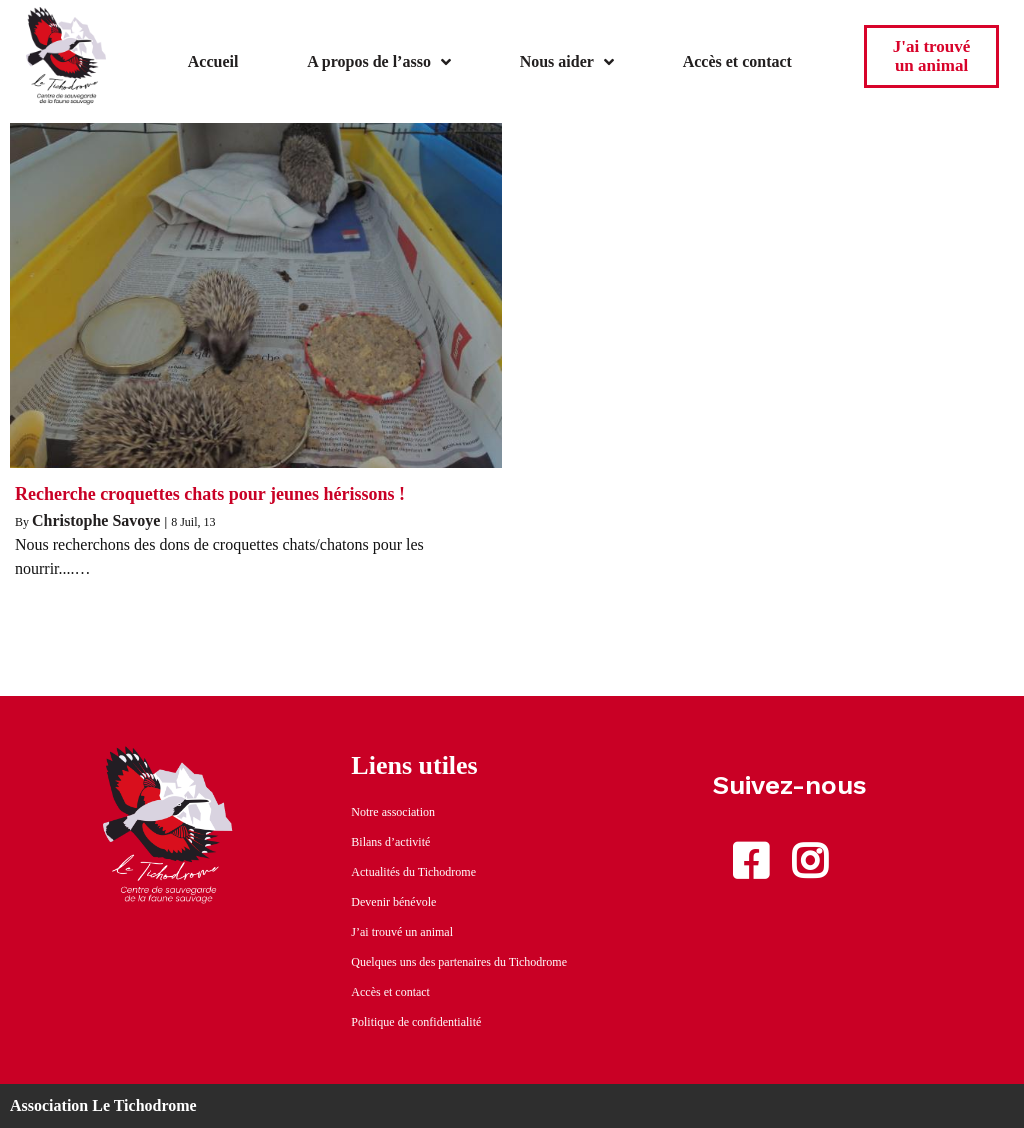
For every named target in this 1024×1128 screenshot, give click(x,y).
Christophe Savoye (96, 520)
